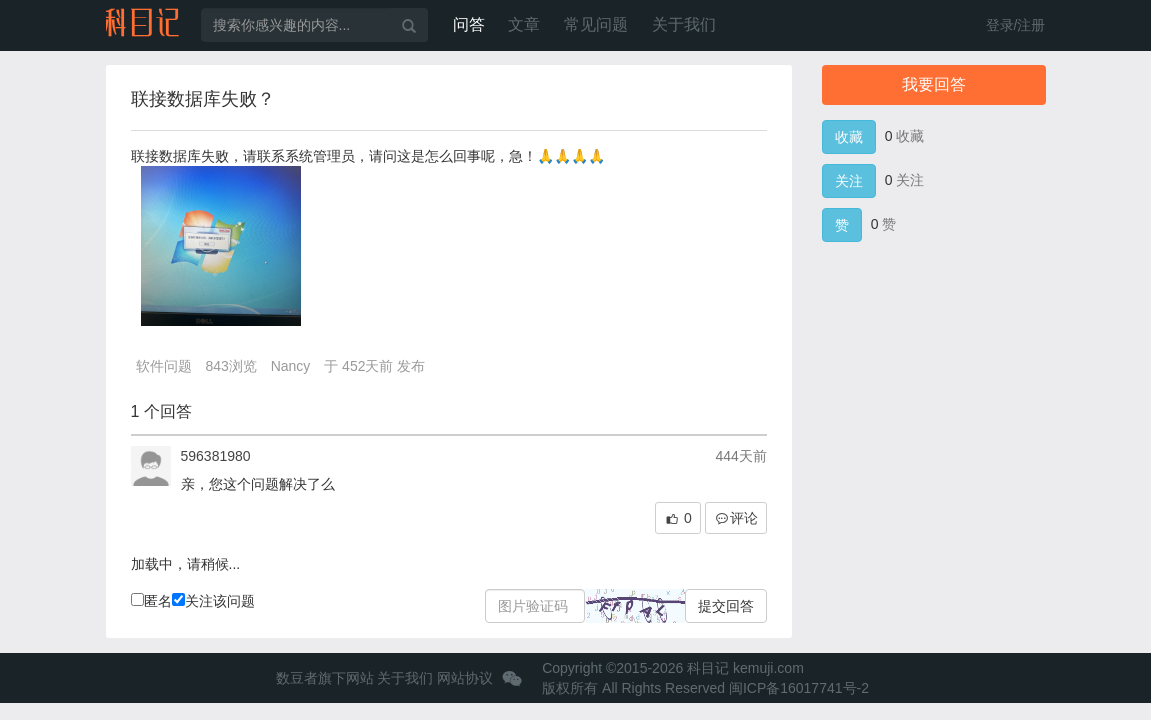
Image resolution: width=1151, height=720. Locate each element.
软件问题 (164, 366)
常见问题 (596, 24)
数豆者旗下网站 (325, 678)
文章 (524, 24)
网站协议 (465, 678)
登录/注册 (1016, 25)
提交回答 (726, 606)
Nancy (291, 366)
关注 (849, 181)
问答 (469, 24)
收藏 (849, 137)
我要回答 (934, 84)
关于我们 (684, 24)
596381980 (216, 456)
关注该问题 (213, 601)
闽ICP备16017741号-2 (799, 688)
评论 (736, 518)
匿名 (151, 601)
